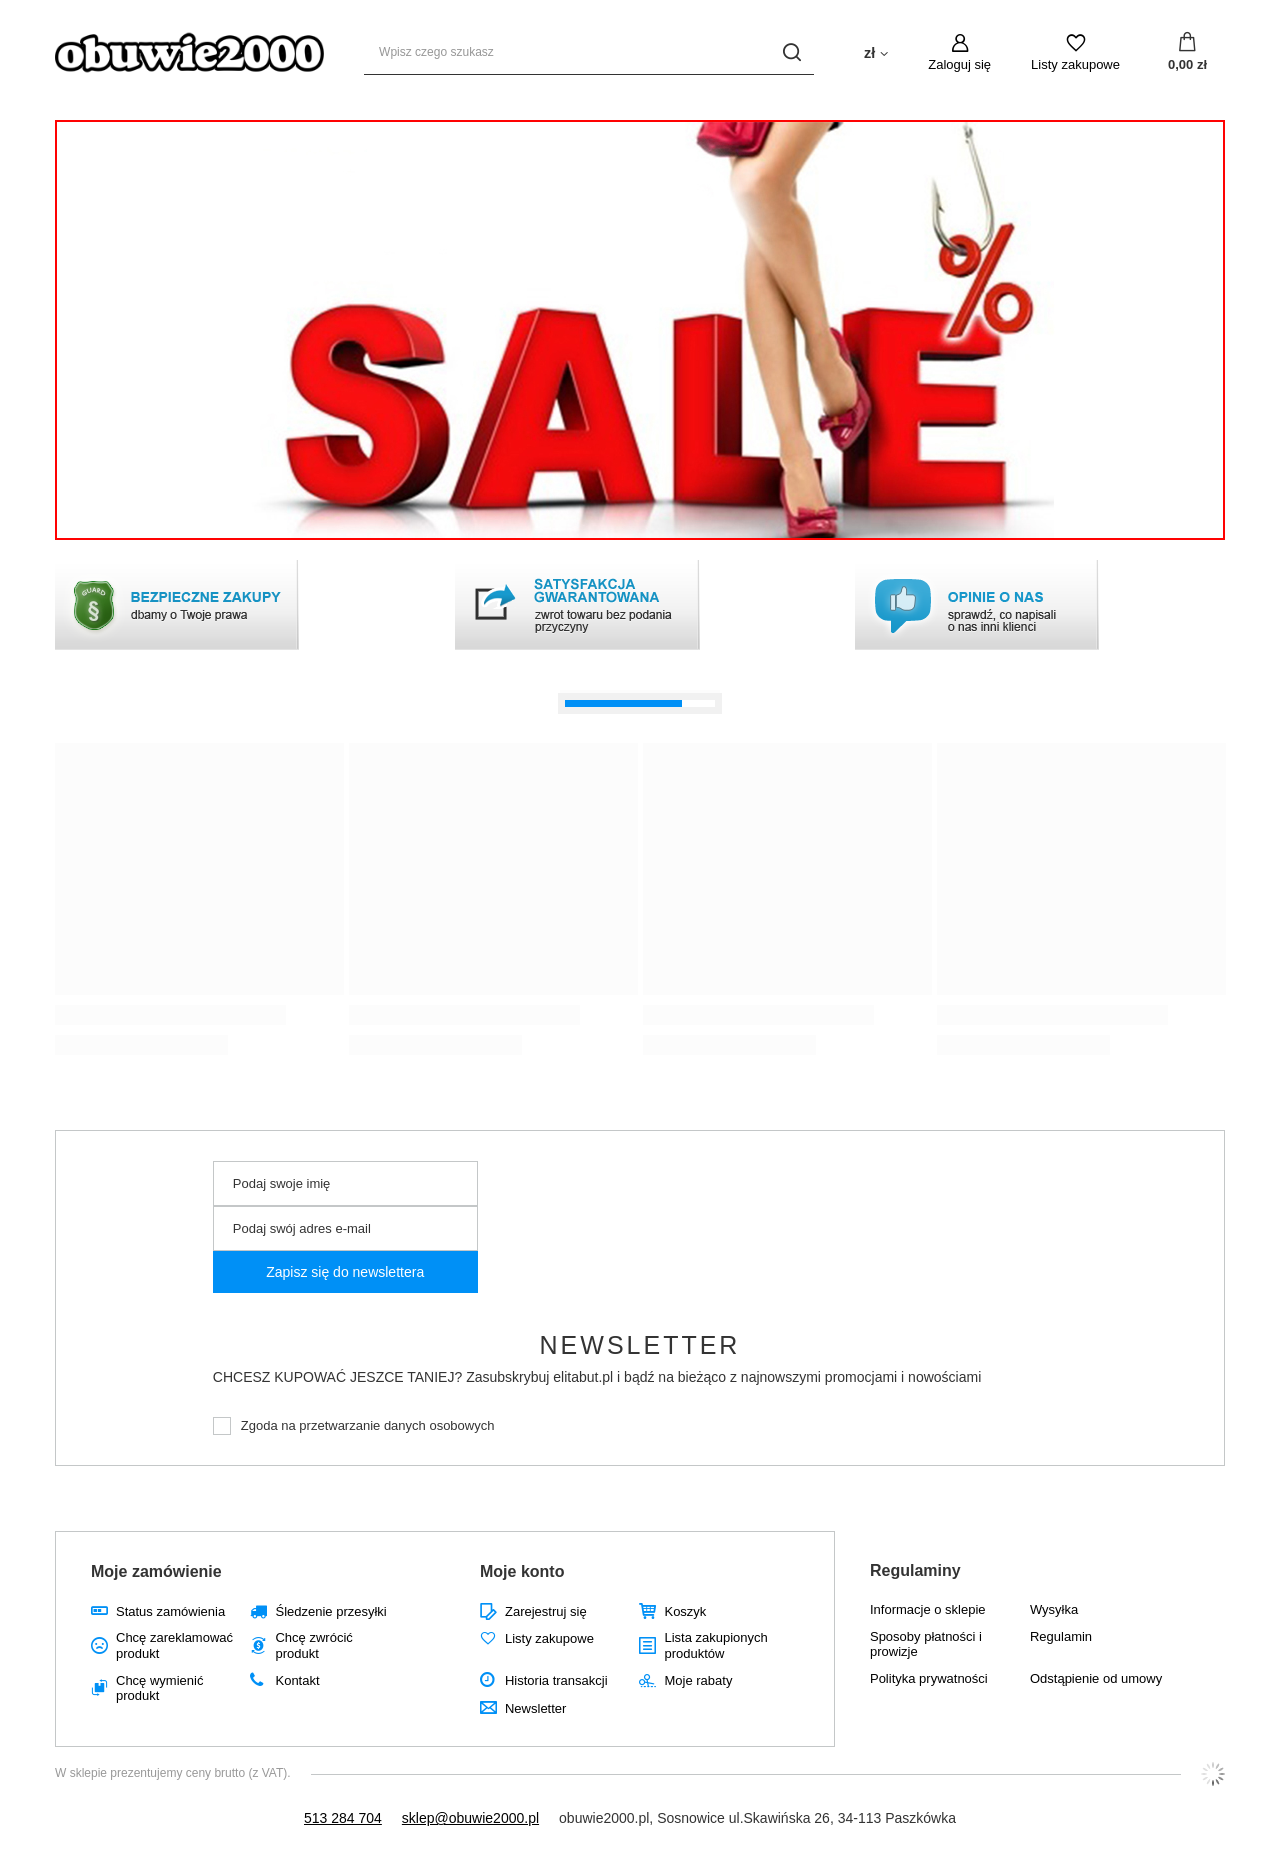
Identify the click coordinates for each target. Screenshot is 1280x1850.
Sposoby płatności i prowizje (926, 1644)
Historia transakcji (556, 1680)
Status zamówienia (170, 1611)
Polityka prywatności (929, 1678)
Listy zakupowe (1075, 64)
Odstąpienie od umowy (1096, 1678)
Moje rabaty (698, 1680)
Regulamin (1061, 1636)
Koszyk (685, 1611)
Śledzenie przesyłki (330, 1611)
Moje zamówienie (156, 1571)
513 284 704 (343, 1818)
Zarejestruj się (546, 1611)
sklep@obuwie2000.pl (470, 1818)
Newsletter (640, 1345)
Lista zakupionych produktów (715, 1645)
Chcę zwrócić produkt (313, 1645)
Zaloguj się (959, 64)
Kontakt (297, 1680)
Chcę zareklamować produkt (174, 1645)
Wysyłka (1054, 1609)
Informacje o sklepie (928, 1609)
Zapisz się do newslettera (345, 1272)
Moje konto (522, 1571)
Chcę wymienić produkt (159, 1688)
